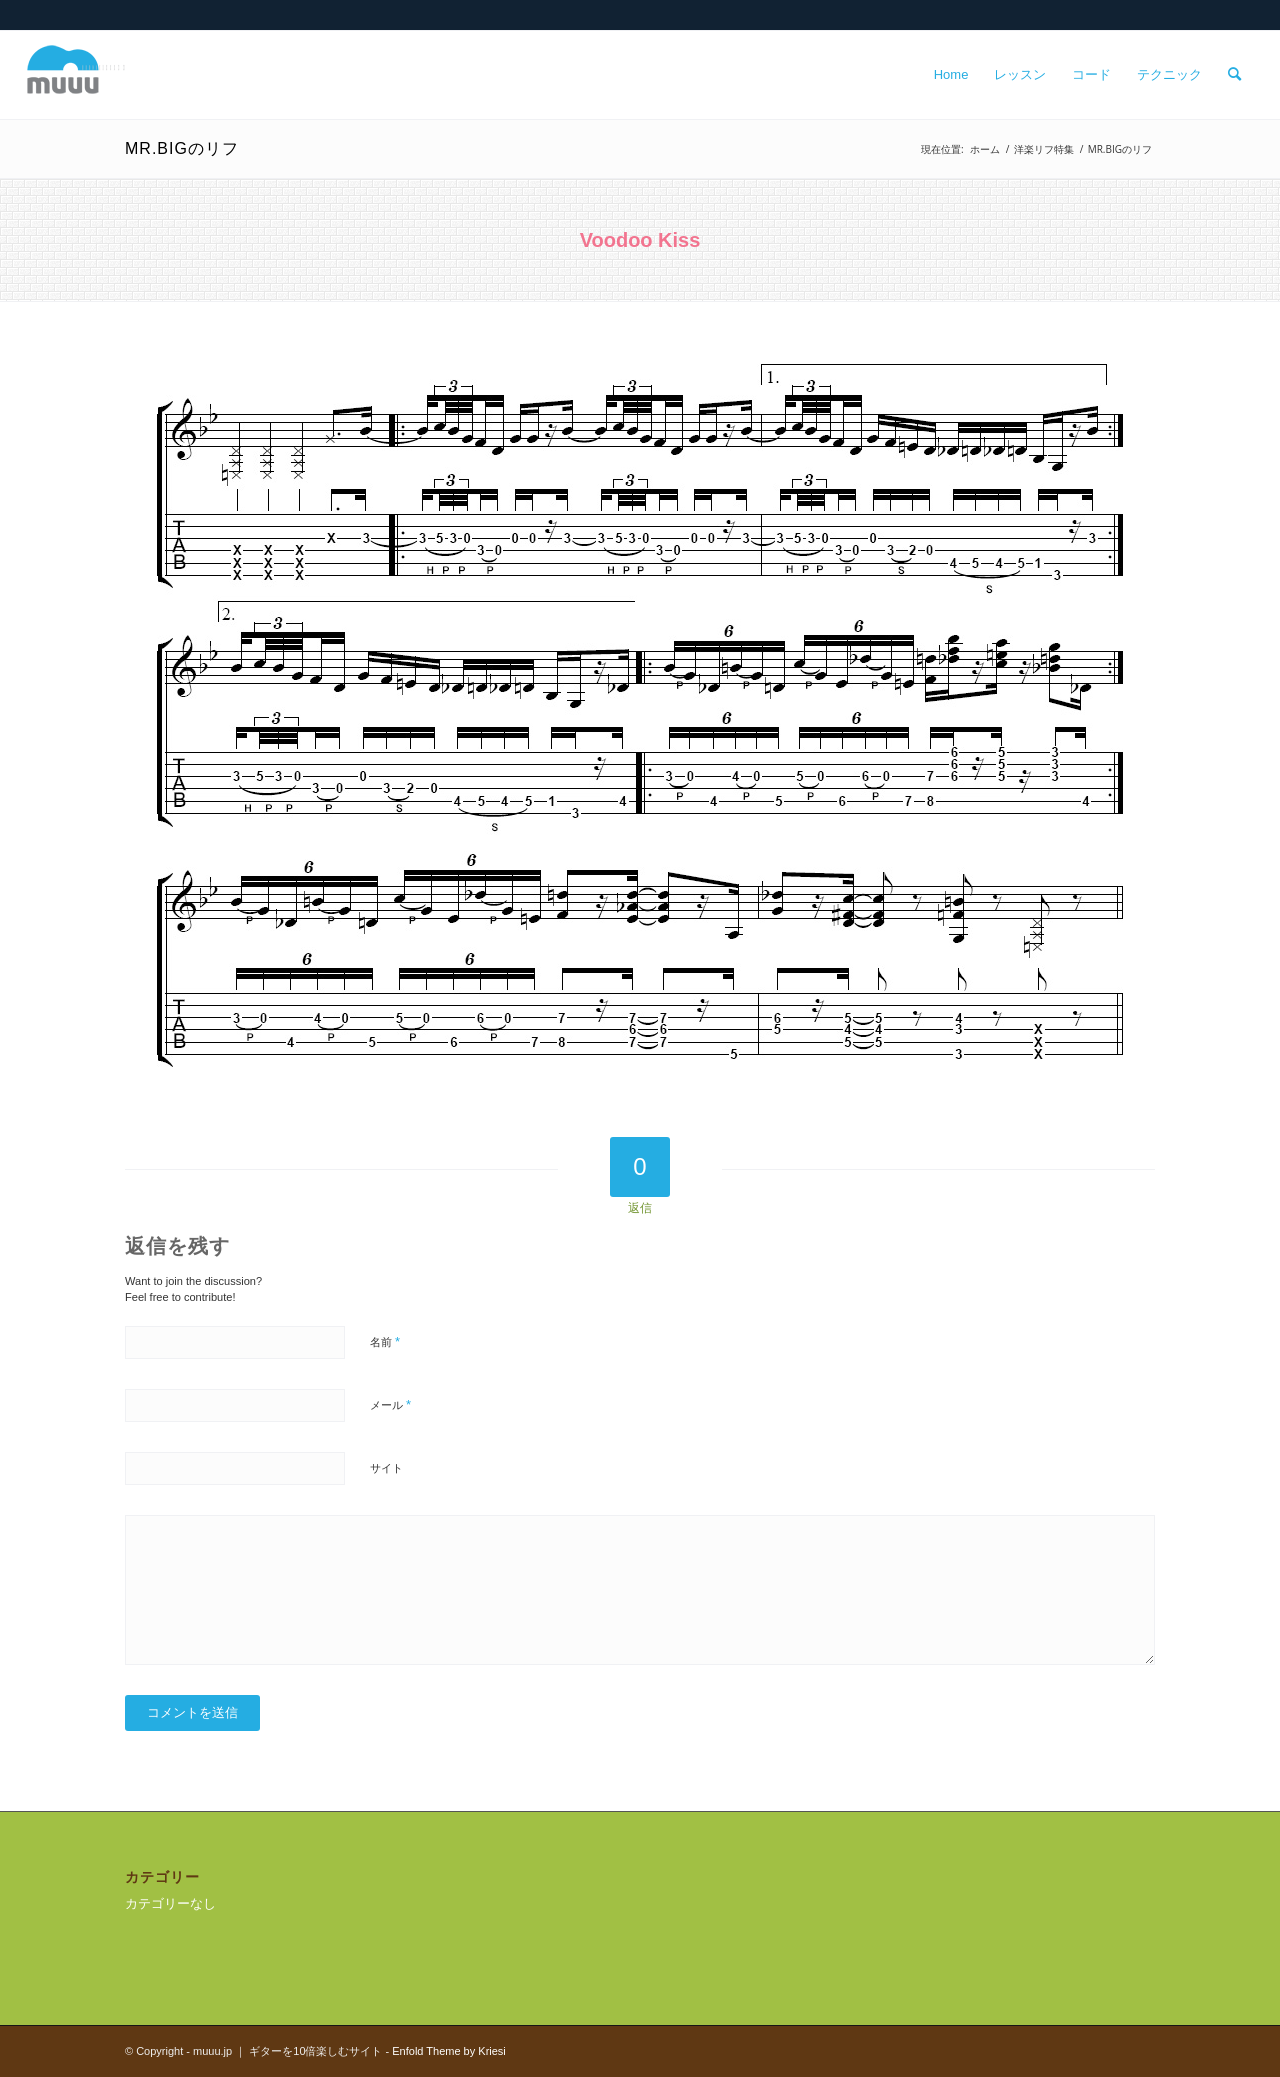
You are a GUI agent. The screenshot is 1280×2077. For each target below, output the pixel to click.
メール (390, 1404)
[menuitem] (951, 75)
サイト (386, 1468)
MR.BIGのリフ (182, 148)
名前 (385, 1341)
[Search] (1234, 75)
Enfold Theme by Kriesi (449, 2051)
